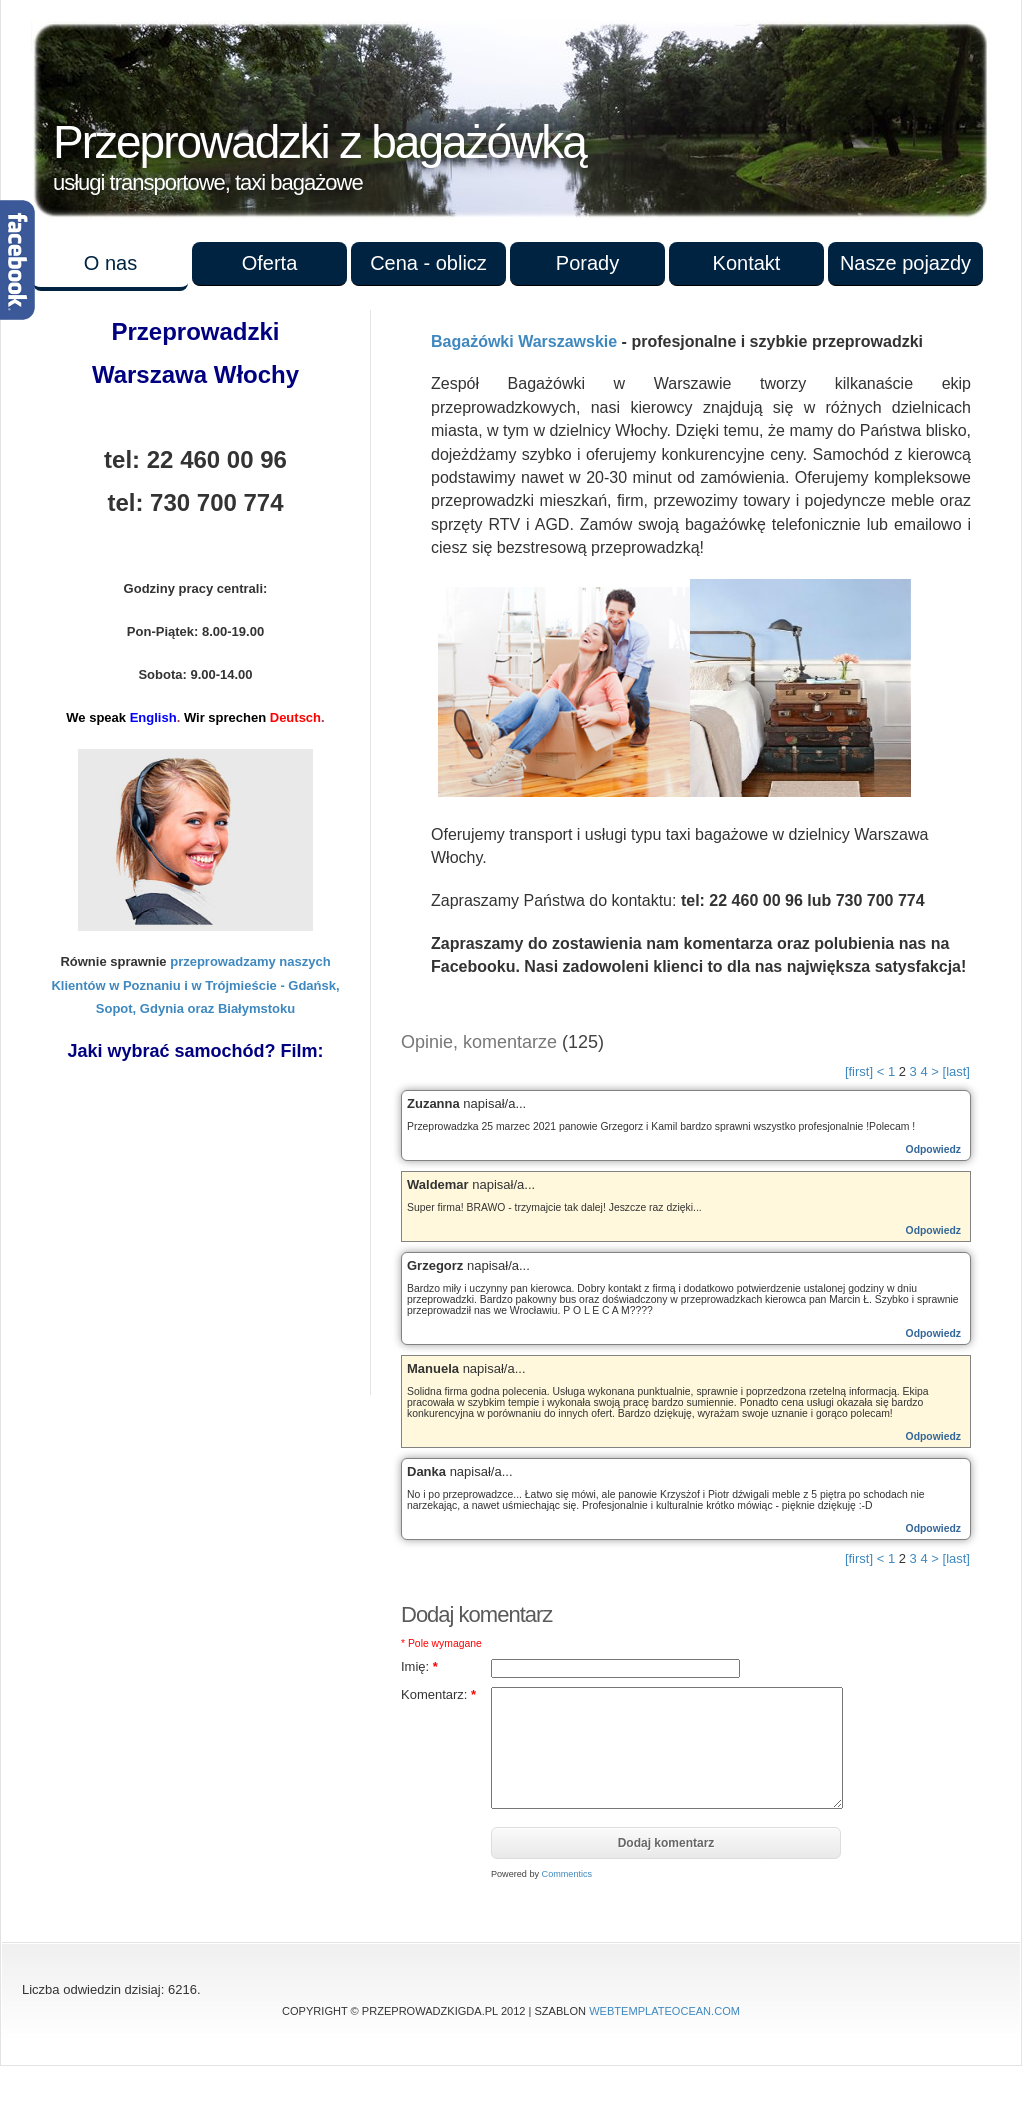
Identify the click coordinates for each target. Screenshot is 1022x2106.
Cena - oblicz (428, 263)
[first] (859, 1071)
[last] (956, 1071)
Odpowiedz (933, 1149)
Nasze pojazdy (905, 263)
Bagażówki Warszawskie (524, 341)
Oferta (270, 263)
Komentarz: (438, 1694)
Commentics (567, 1874)
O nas (110, 263)
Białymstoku (256, 1008)
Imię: (419, 1666)
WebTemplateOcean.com (664, 2011)
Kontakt (747, 263)
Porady (587, 263)
